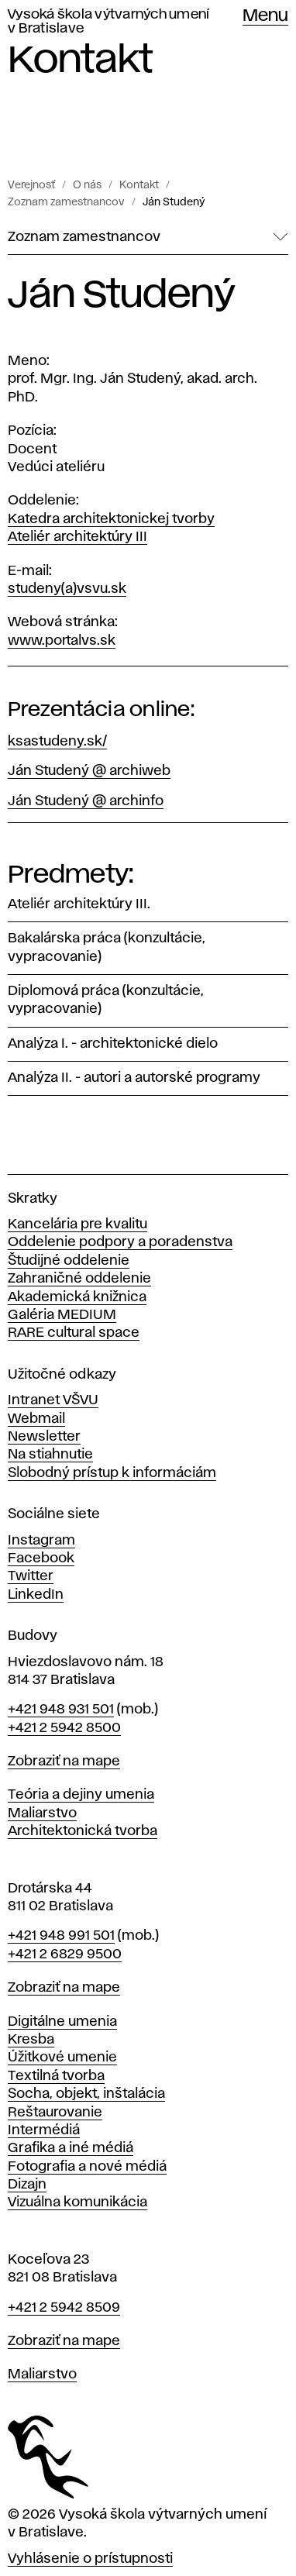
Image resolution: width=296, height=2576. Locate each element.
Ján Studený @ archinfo (85, 801)
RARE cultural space (73, 1333)
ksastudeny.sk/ (57, 741)
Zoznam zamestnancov (66, 202)
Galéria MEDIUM (62, 1315)
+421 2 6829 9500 (65, 1954)
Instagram (41, 1540)
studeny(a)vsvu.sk (67, 589)
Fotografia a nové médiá (87, 2167)
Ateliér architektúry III (77, 537)
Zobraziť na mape (64, 1761)
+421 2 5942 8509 (64, 2308)
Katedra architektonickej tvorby (111, 519)
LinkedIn (36, 1595)
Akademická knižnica (77, 1297)
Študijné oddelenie (68, 1261)
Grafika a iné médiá (70, 2148)
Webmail (36, 1419)
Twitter (30, 1576)
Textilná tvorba (56, 2076)
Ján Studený (174, 202)
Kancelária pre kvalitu (77, 1224)
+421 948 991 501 (61, 1936)
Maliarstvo (42, 1813)
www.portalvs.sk (61, 641)
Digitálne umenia (62, 2022)
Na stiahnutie (50, 1454)
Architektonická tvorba (82, 1831)
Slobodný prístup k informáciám (112, 1473)
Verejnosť (31, 185)
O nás (87, 185)
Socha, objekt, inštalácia (86, 2094)
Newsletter (44, 1437)
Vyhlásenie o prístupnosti (90, 2559)
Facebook (41, 1558)
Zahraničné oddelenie (79, 1279)
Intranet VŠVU (53, 1400)
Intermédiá (44, 2130)
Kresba (31, 2040)
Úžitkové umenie (62, 2057)
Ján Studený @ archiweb (89, 771)
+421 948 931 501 (61, 1709)
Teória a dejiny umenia (81, 1795)
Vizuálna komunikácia (77, 2202)
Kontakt (139, 185)
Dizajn (27, 2184)
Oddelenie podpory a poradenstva (120, 1242)
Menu (265, 16)
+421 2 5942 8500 (64, 1728)
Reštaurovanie (55, 2112)
